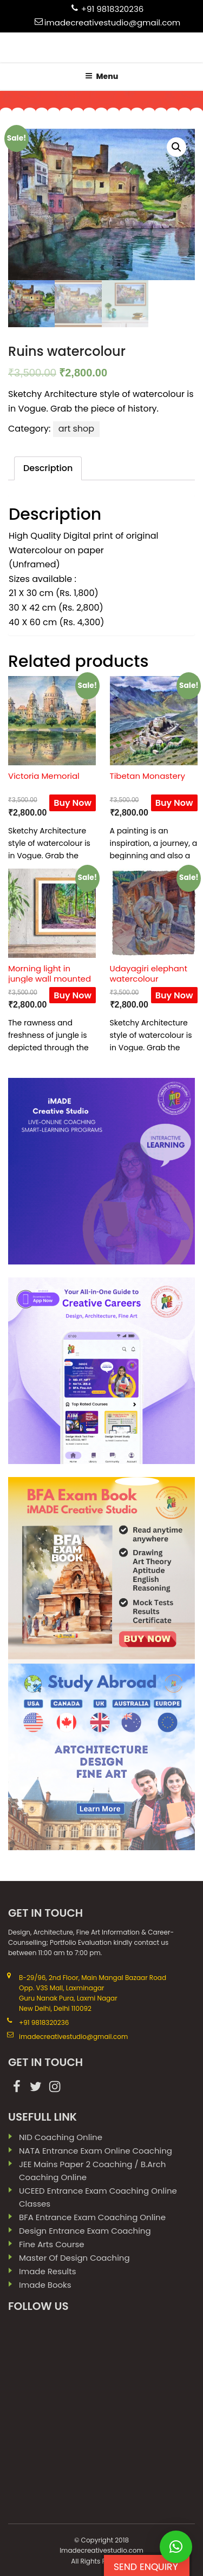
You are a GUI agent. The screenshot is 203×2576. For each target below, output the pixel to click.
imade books (45, 2284)
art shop (76, 428)
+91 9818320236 (112, 9)
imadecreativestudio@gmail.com (112, 22)
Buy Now (72, 803)
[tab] (48, 468)
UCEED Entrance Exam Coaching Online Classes (98, 2197)
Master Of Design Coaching (74, 2257)
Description (48, 468)
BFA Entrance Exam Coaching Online (92, 2217)
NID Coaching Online (60, 2137)
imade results (47, 2271)
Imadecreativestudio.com (101, 2550)
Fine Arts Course (51, 2244)
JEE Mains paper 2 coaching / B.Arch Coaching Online (92, 2170)
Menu (102, 76)
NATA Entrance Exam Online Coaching (95, 2150)
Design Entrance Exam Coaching (85, 2230)
